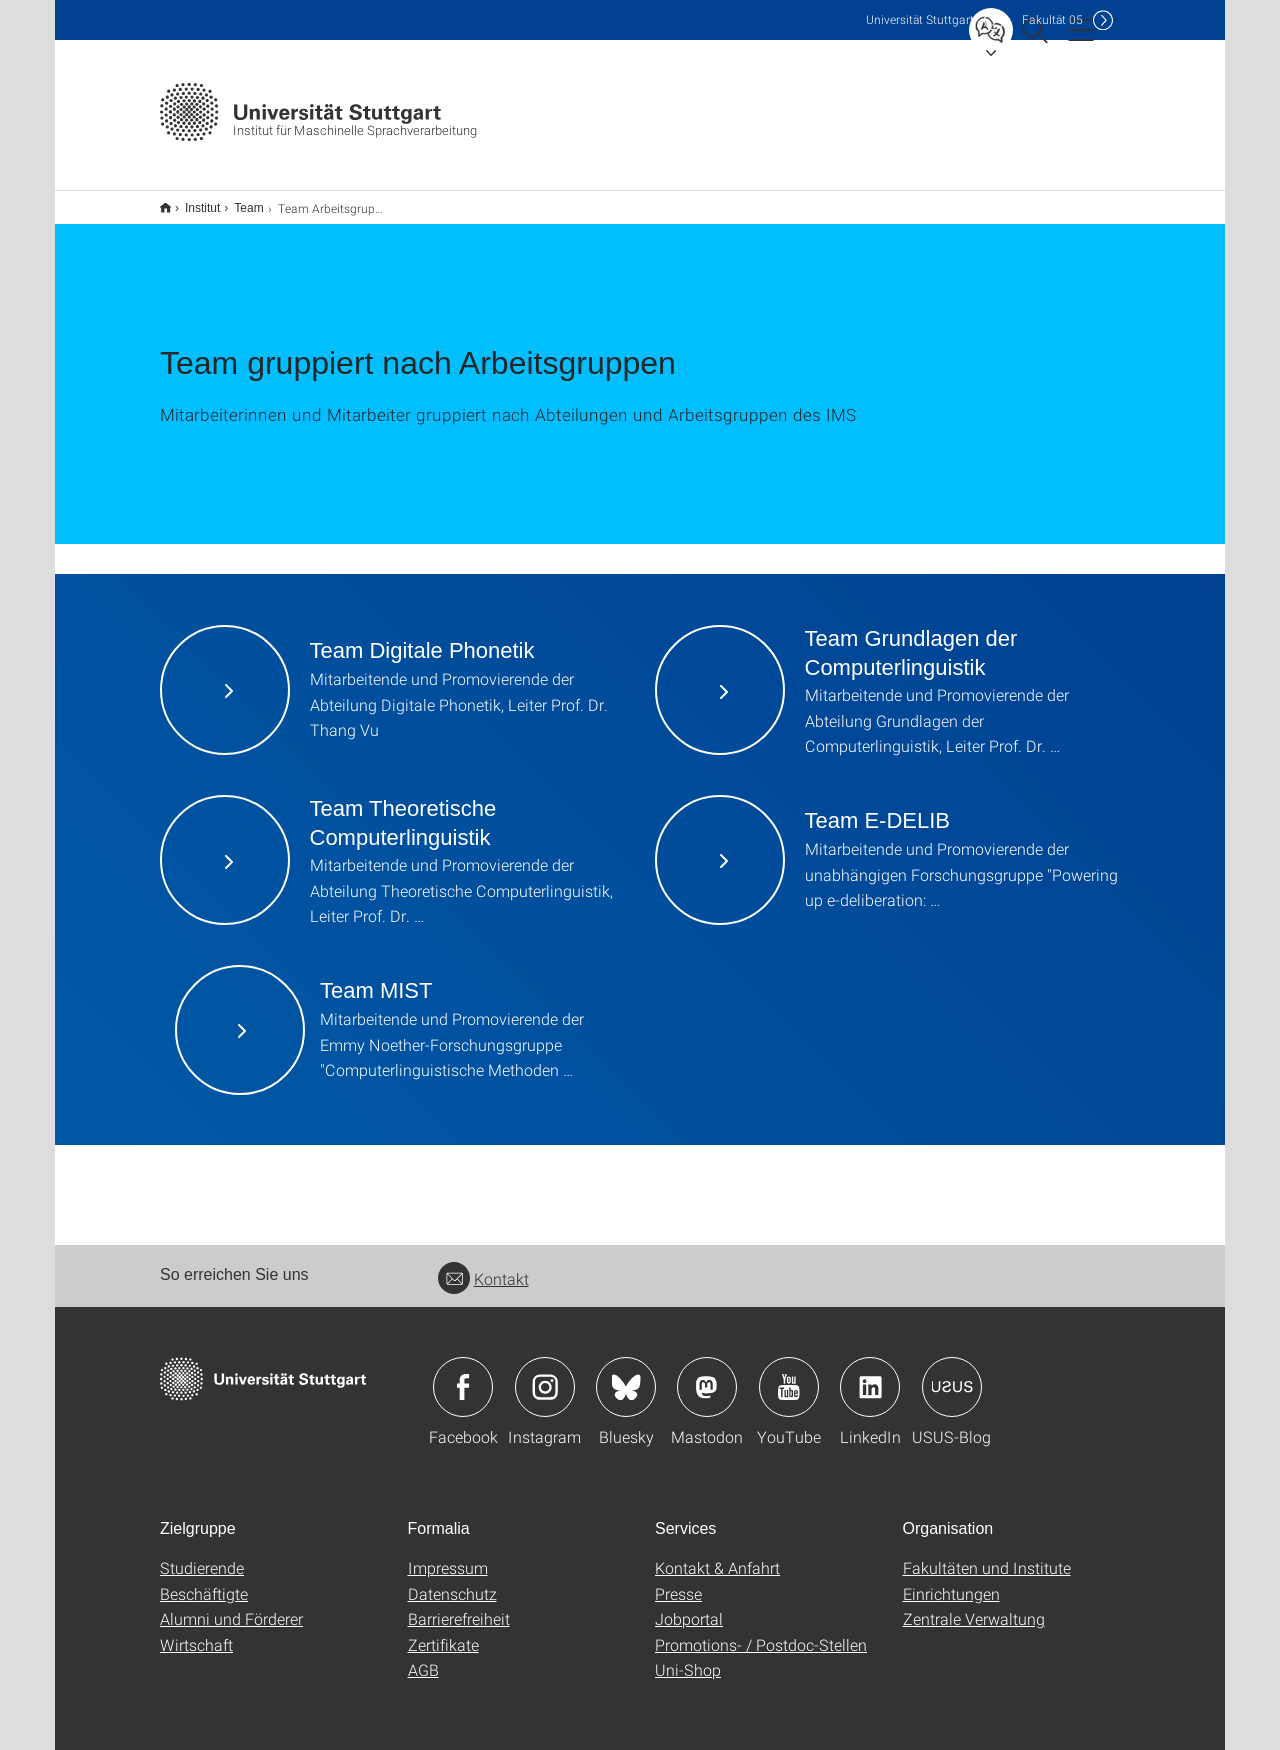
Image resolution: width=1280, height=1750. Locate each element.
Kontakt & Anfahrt (717, 1554)
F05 (1052, 19)
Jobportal (689, 1605)
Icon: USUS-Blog (952, 1374)
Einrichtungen (951, 1580)
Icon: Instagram (545, 1374)
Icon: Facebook (463, 1374)
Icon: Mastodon (707, 1374)
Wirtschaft (196, 1631)
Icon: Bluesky (626, 1374)
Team (237, 201)
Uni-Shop (688, 1656)
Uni (920, 19)
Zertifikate (443, 1631)
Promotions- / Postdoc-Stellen (761, 1631)
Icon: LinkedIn (870, 1374)
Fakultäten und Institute (987, 1554)
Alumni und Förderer (231, 1605)
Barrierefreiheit (459, 1605)
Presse (678, 1580)
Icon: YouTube (789, 1374)
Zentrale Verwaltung (974, 1605)
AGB (423, 1656)
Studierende (202, 1554)
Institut (191, 201)
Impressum (448, 1554)
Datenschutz (452, 1580)
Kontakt (483, 1265)
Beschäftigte (204, 1580)
